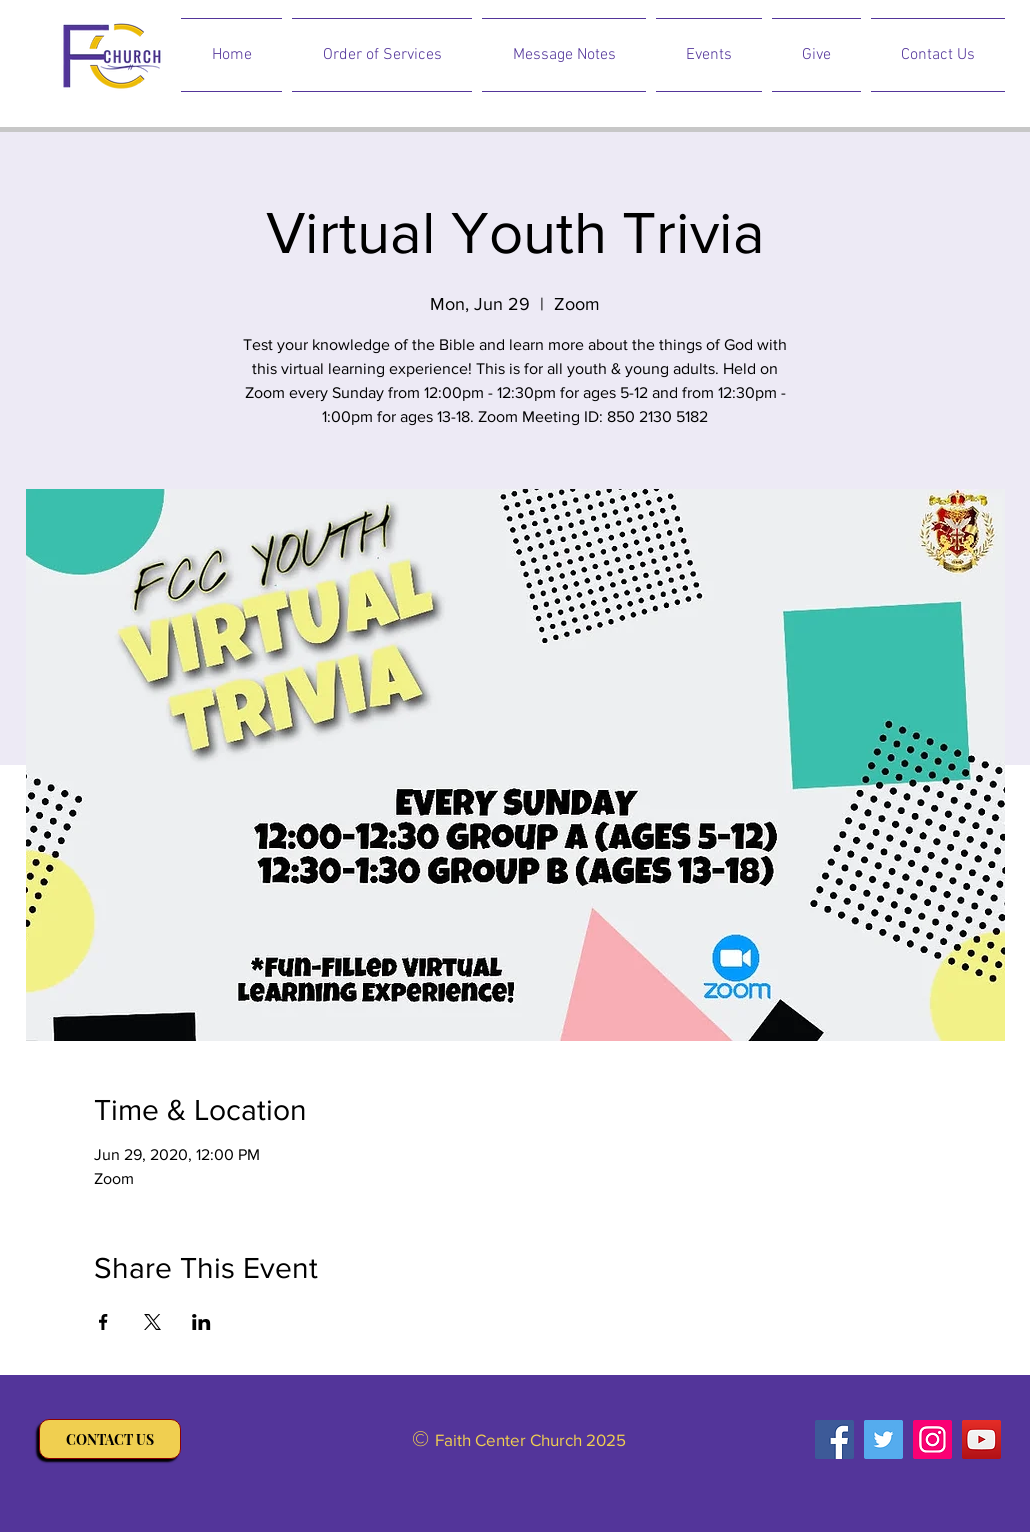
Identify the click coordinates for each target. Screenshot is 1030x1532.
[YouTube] (981, 1439)
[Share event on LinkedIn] (201, 1322)
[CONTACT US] (110, 1439)
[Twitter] (883, 1439)
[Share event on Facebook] (103, 1322)
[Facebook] (834, 1439)
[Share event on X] (152, 1322)
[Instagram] (932, 1439)
